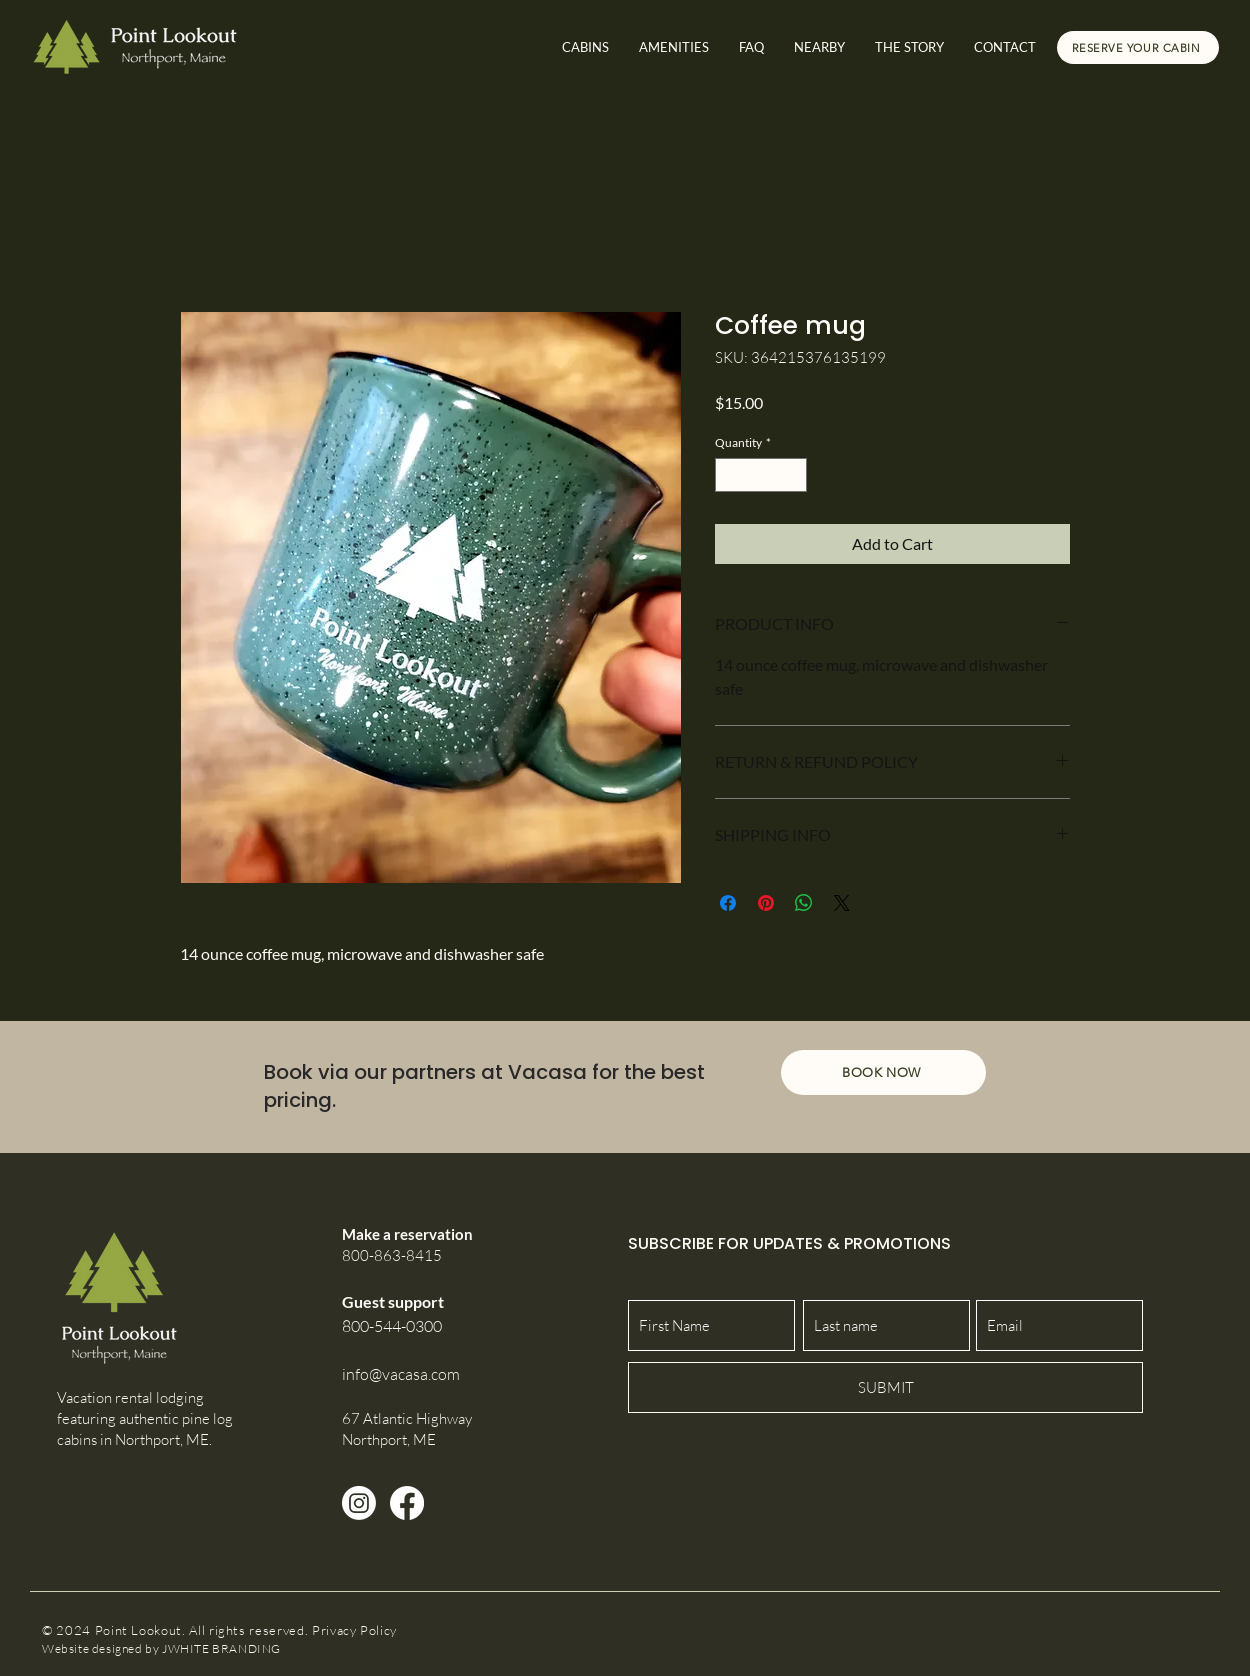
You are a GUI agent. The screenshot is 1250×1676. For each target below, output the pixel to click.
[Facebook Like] (1088, 1631)
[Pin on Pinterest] (766, 903)
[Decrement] (729, 475)
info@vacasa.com (401, 1374)
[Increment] (793, 475)
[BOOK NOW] (883, 1072)
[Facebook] (407, 1503)
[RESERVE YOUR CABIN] (1138, 47)
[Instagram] (359, 1503)
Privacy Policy (354, 1630)
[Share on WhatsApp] (804, 903)
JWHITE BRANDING (221, 1648)
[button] (819, 47)
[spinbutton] (761, 475)
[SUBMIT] (885, 1387)
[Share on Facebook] (728, 903)
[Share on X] (842, 903)
